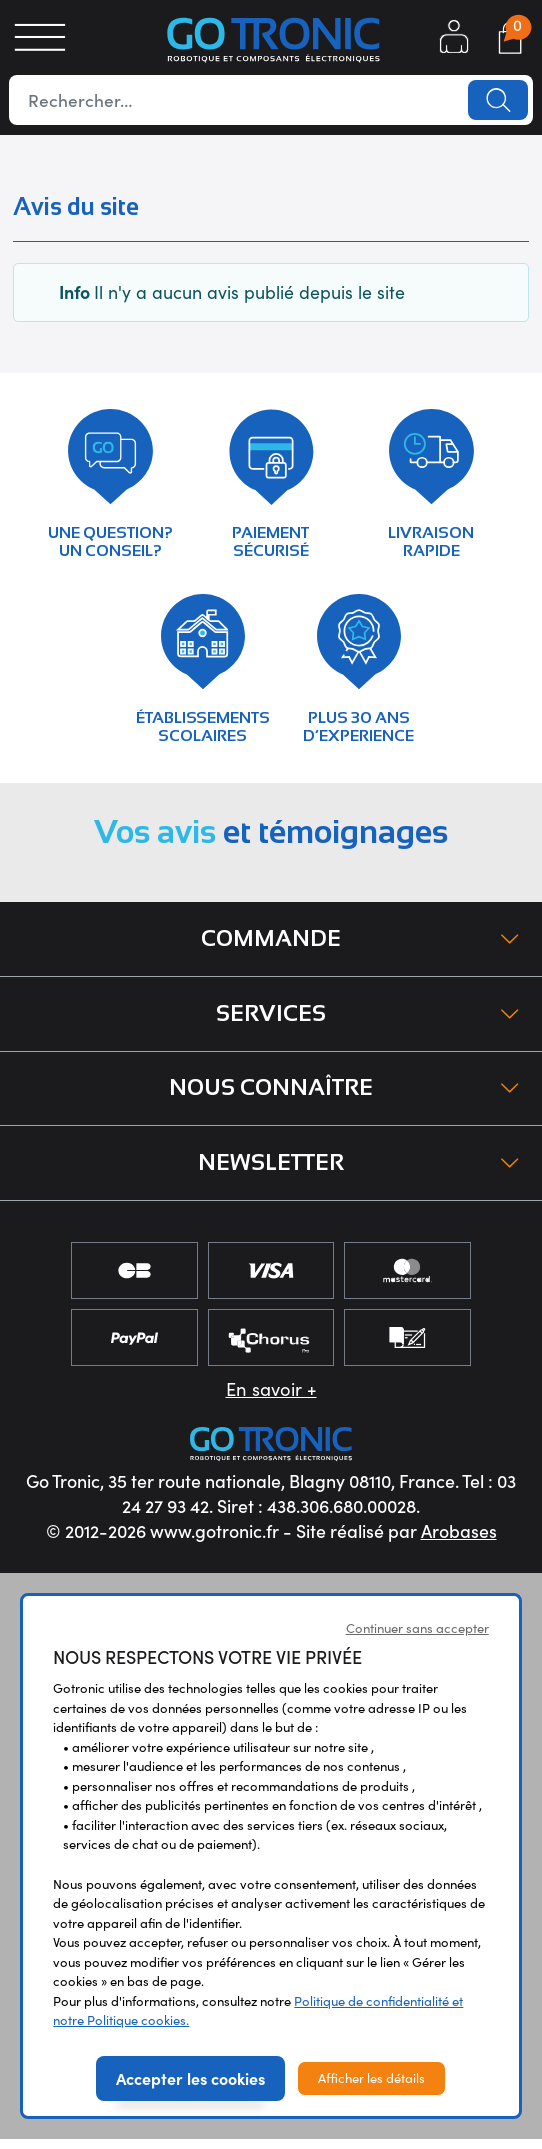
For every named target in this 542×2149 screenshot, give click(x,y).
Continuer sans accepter (417, 1638)
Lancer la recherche (497, 100)
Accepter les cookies (190, 2087)
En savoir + (271, 1398)
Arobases (459, 1540)
